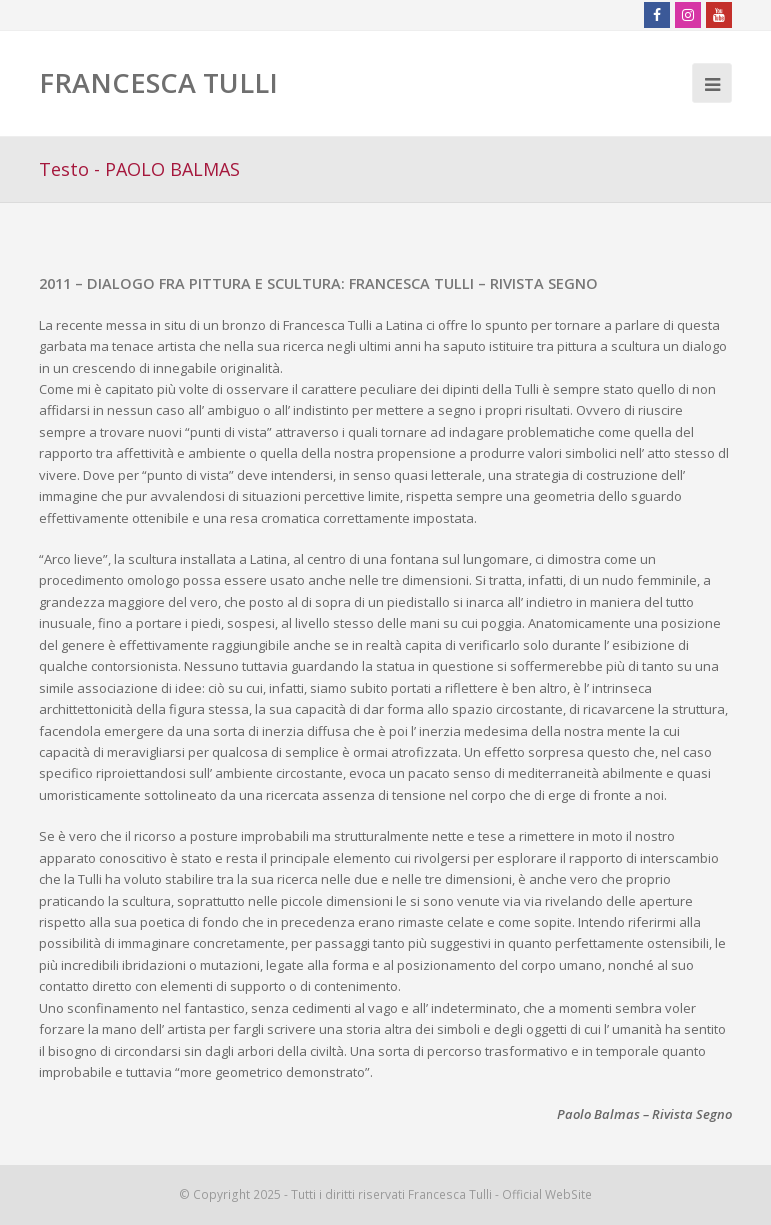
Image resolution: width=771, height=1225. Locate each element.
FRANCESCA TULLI (158, 82)
